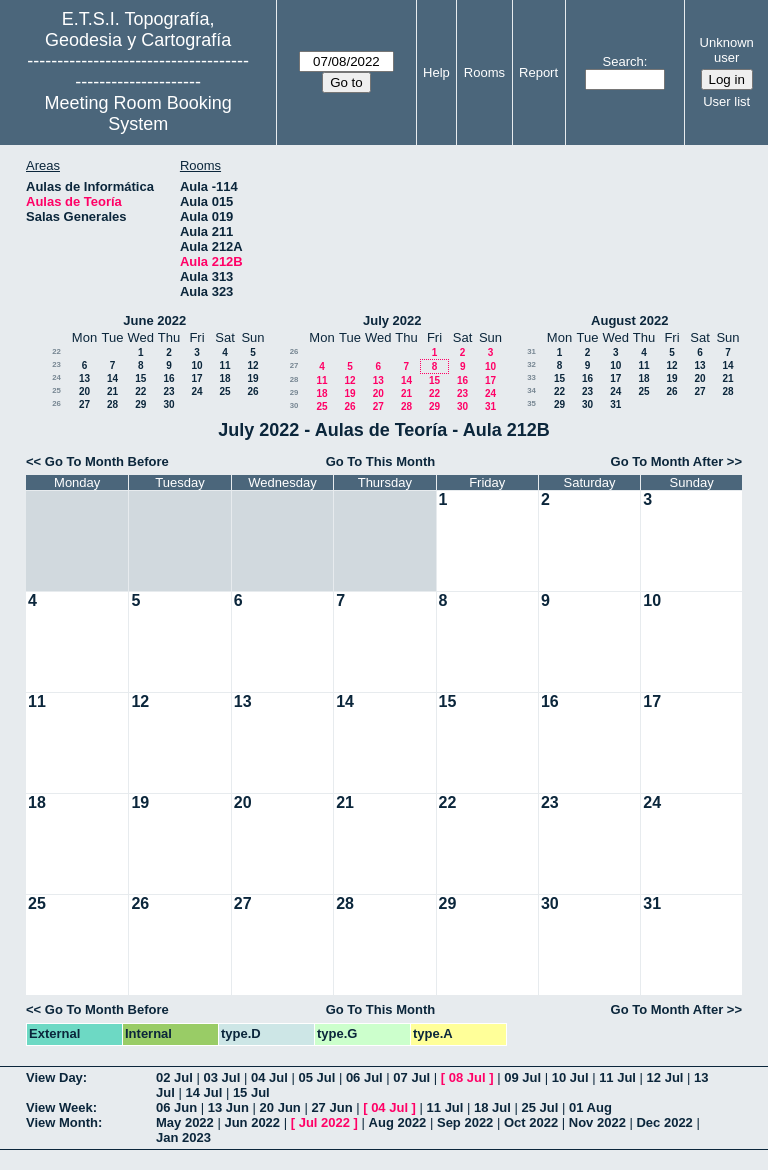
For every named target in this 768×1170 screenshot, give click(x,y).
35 (531, 403)
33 (531, 377)
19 (252, 378)
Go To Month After (667, 461)
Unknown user (727, 50)
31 (490, 406)
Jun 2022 (252, 1122)
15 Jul (251, 1092)
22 (56, 351)
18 (224, 378)
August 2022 (629, 320)
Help (436, 72)
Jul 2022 (324, 1122)
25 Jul (540, 1107)
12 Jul (665, 1077)
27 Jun (331, 1107)
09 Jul (522, 1077)
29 (140, 404)
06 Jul (364, 1077)
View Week (59, 1107)
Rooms (484, 72)
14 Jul (203, 1092)
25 (56, 390)
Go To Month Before (107, 461)
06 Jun (176, 1107)
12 (252, 365)
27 (84, 404)
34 (531, 390)
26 (252, 391)
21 (112, 391)
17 (196, 378)
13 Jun (228, 1107)
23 (56, 364)
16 (168, 378)
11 (224, 365)
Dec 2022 (664, 1122)
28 (112, 404)
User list (726, 101)
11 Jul (617, 1077)
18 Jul (492, 1107)
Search (623, 61)
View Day (54, 1077)
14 (112, 378)
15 (140, 378)
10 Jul (570, 1077)
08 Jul (467, 1077)
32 (531, 364)
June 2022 (154, 320)
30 (168, 404)
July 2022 (392, 320)
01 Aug (590, 1107)
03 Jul (221, 1077)
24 (56, 377)
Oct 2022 (531, 1122)
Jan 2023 (183, 1137)
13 (84, 378)
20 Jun (280, 1107)
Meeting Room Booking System (138, 113)
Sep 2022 (465, 1122)
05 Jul (316, 1077)
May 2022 (185, 1122)
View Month (62, 1122)
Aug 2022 (398, 1122)
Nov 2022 (597, 1122)
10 (196, 365)
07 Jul (411, 1077)
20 (84, 391)
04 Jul (269, 1077)
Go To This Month (381, 461)
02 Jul (174, 1077)
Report (538, 72)
